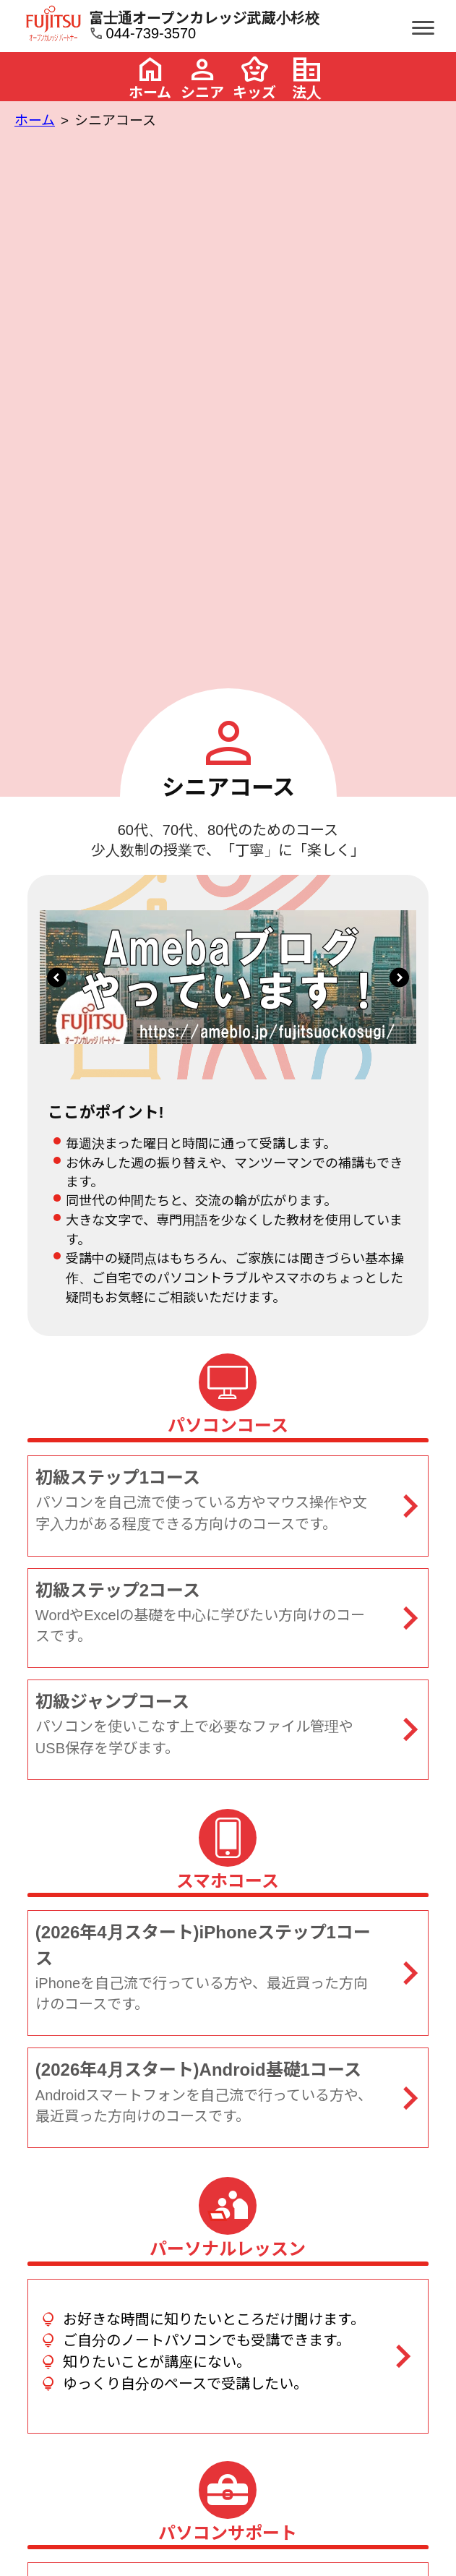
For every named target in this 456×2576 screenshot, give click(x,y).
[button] (56, 977)
